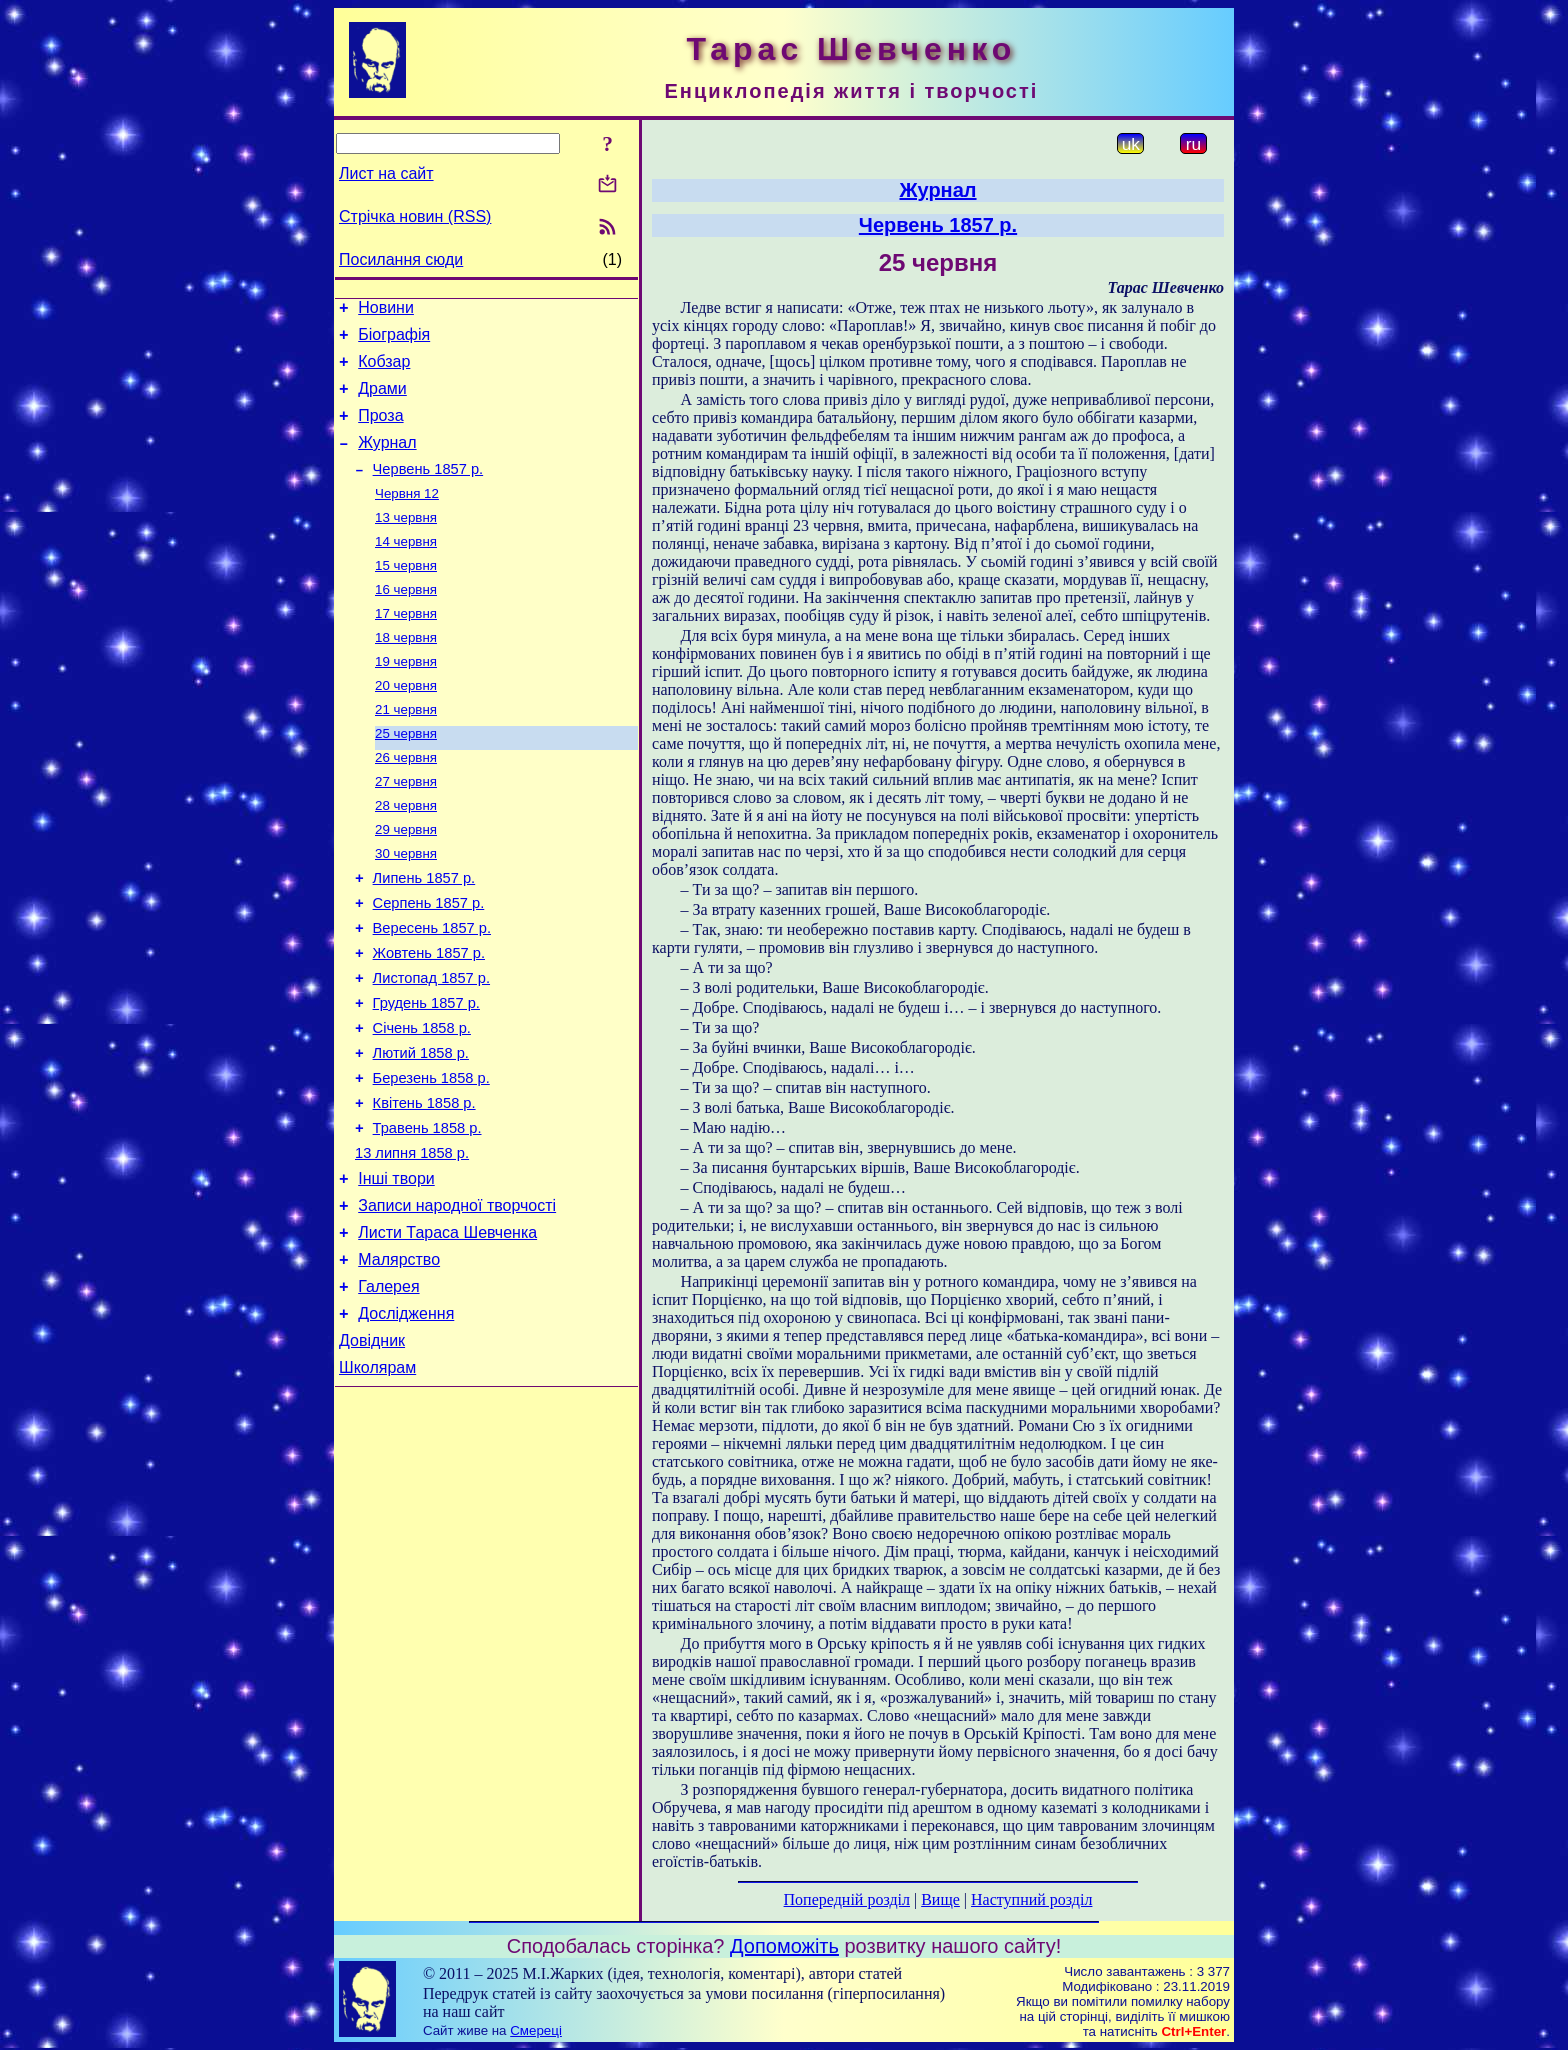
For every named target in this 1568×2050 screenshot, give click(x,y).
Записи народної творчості (457, 1300)
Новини (386, 310)
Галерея (388, 1390)
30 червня (406, 906)
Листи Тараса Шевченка (447, 1330)
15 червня (406, 594)
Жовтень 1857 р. (429, 1018)
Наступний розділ (1031, 1899)
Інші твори (396, 1270)
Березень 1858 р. (431, 1158)
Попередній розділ (847, 1899)
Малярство (399, 1360)
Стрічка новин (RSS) (415, 216)
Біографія (394, 340)
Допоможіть (784, 1946)
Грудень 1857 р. (426, 1074)
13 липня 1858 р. (412, 1242)
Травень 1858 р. (427, 1214)
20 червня (406, 724)
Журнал (387, 460)
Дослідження (406, 1420)
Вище (940, 1899)
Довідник (372, 1450)
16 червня (406, 620)
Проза (380, 430)
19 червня (406, 698)
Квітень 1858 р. (424, 1186)
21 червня (406, 750)
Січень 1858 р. (422, 1102)
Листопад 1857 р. (431, 1046)
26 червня (406, 802)
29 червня (406, 880)
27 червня (406, 828)
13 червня (406, 542)
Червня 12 (407, 516)
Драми (382, 400)
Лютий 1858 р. (421, 1130)
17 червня (406, 646)
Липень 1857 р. (424, 934)
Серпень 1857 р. (429, 962)
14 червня (406, 568)
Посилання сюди (401, 259)
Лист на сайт (386, 173)
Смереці (536, 2030)
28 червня (406, 854)
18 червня (406, 672)
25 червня (406, 776)
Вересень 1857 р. (432, 990)
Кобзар (384, 370)
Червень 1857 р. (428, 490)
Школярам (377, 1480)
